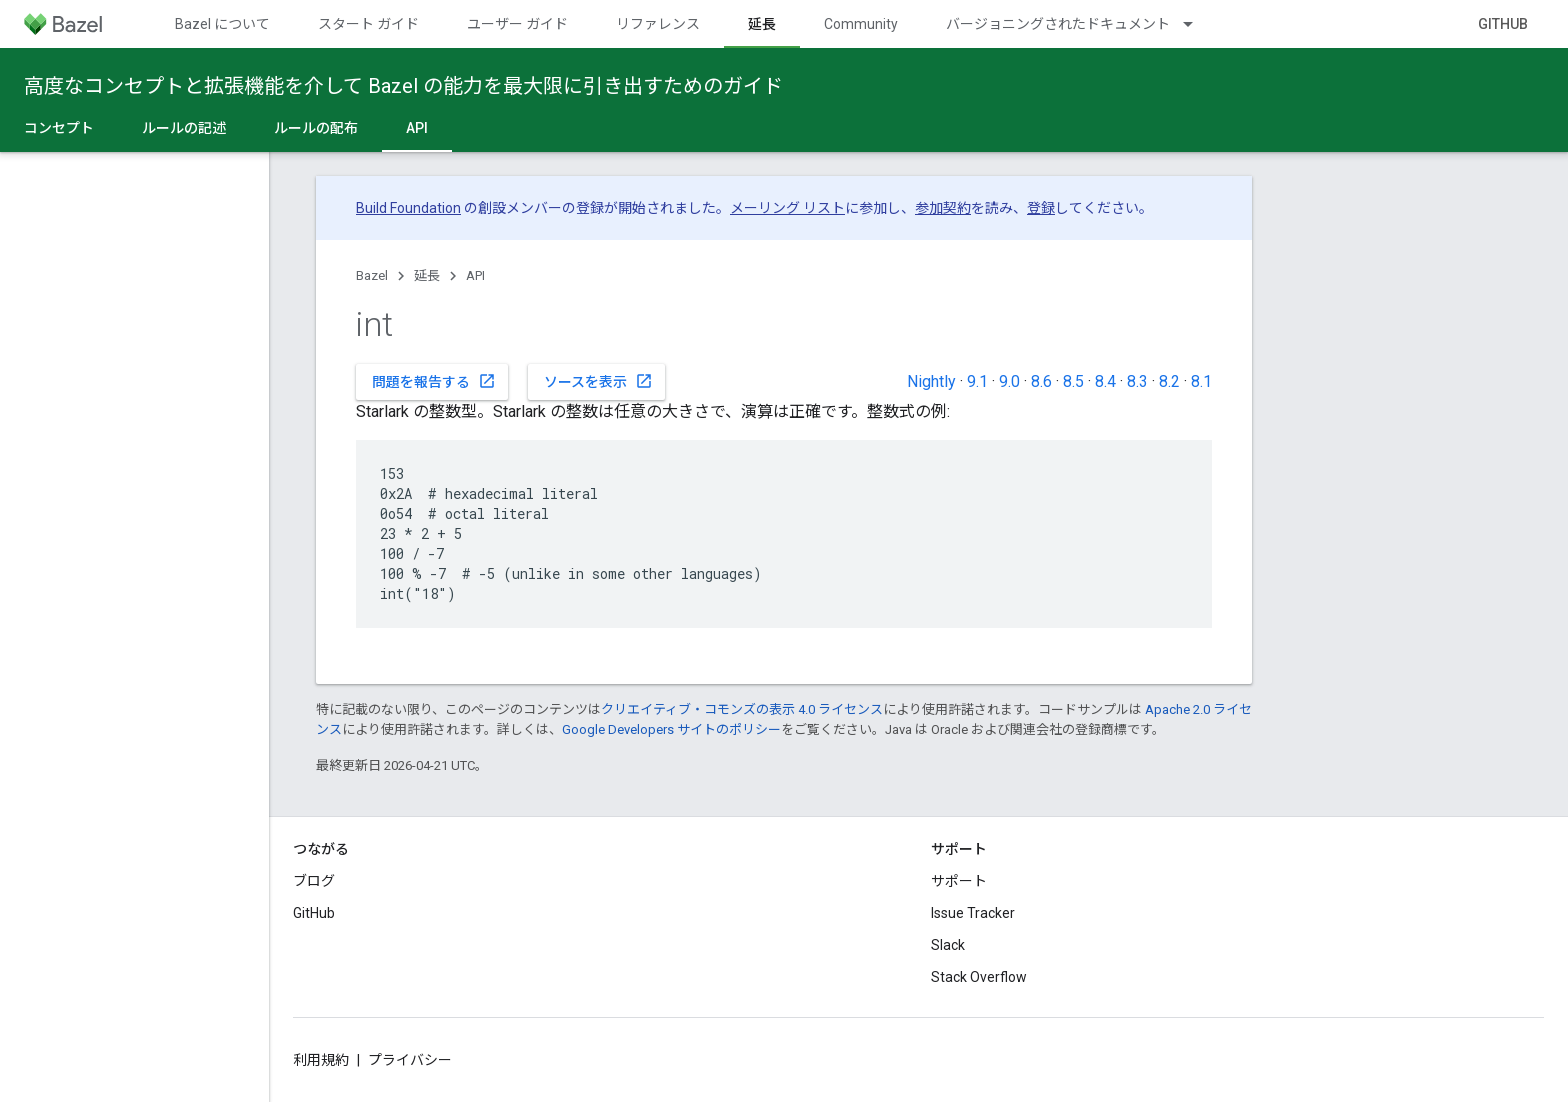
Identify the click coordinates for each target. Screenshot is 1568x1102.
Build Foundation (408, 208)
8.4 (1105, 381)
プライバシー (410, 1060)
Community (861, 24)
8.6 (1041, 381)
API (475, 275)
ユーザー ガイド (517, 24)
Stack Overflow (979, 977)
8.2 (1169, 381)
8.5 (1073, 381)
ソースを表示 (598, 381)
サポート (959, 881)
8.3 (1137, 381)
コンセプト (59, 128)
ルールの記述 (184, 128)
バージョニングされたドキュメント (1058, 24)
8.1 (1201, 381)
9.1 (977, 381)
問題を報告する (434, 381)
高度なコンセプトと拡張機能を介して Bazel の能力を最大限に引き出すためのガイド (403, 86)
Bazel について (222, 24)
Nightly (931, 381)
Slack (948, 945)
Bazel (372, 275)
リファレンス (658, 24)
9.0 (1009, 381)
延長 (427, 275)
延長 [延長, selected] (762, 24)
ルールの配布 (316, 128)
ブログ (314, 881)
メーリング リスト (787, 208)
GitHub (1503, 24)
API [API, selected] (417, 128)
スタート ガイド (368, 24)
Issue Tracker (973, 913)
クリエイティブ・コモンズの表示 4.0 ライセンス (742, 709)
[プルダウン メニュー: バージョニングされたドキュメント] (1197, 24)
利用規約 (321, 1060)
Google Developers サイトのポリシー (671, 729)
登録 (1041, 208)
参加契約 (943, 208)
